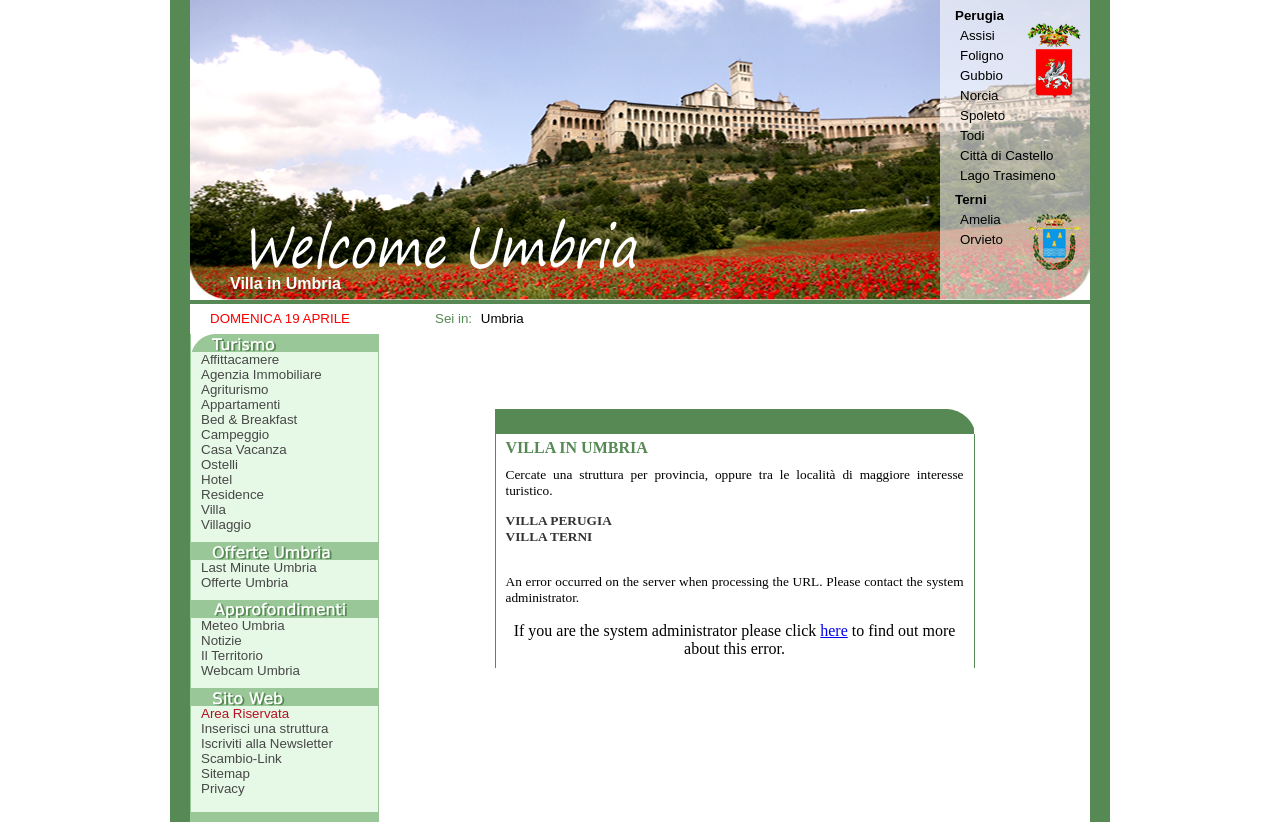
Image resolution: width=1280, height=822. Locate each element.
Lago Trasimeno (1008, 175)
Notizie (221, 640)
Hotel (216, 479)
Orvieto (981, 239)
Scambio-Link (241, 758)
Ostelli (219, 464)
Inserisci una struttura (264, 728)
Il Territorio (232, 655)
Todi (972, 135)
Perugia (979, 15)
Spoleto (982, 115)
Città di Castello (1006, 155)
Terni (971, 199)
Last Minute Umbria (259, 567)
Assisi (977, 35)
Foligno (982, 55)
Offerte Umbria (244, 582)
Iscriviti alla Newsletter (267, 743)
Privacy (223, 788)
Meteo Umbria (243, 625)
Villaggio (226, 524)
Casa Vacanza (244, 449)
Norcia (979, 95)
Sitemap (225, 773)
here (834, 630)
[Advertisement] (735, 371)
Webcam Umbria (250, 670)
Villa (213, 509)
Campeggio (235, 434)
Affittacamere (240, 359)
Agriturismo (234, 389)
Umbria (502, 318)
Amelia (980, 219)
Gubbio (981, 75)
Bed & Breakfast (249, 419)
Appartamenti (240, 404)
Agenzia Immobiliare (261, 374)
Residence (232, 494)
